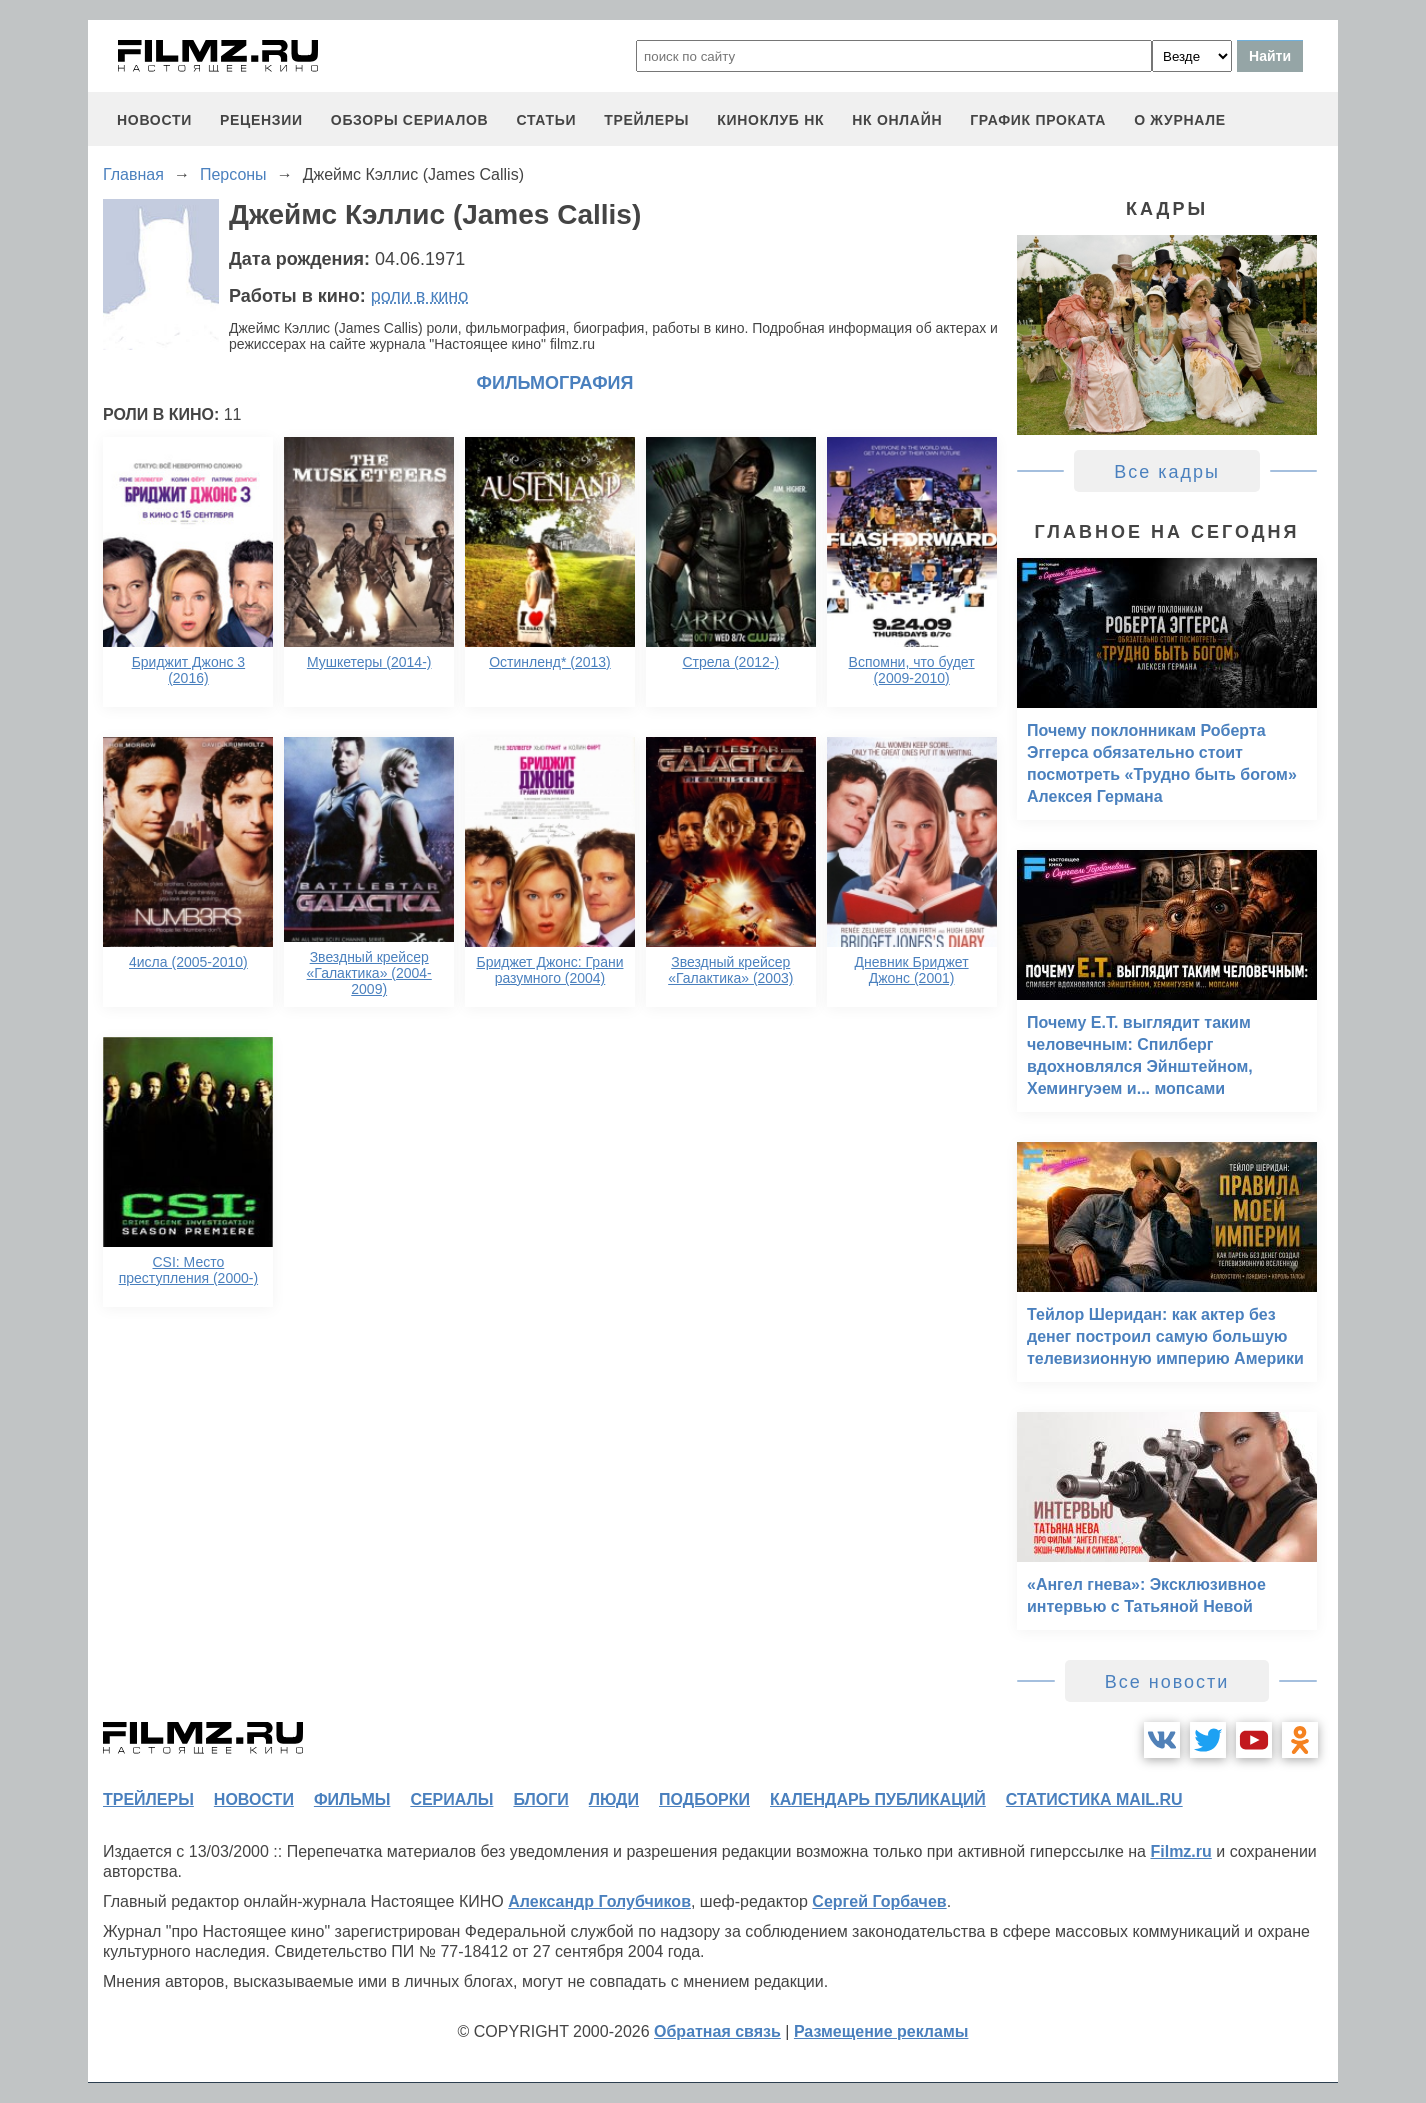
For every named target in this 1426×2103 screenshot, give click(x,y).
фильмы (352, 1799)
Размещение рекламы (881, 2031)
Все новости (1167, 1682)
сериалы (451, 1799)
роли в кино (420, 296)
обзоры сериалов (410, 120)
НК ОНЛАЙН (897, 120)
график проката (1038, 120)
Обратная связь (717, 2031)
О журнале (1180, 120)
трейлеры (646, 120)
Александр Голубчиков (599, 1901)
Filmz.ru (1180, 1851)
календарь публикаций (878, 1799)
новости (154, 120)
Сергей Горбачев (879, 1901)
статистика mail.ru (1094, 1799)
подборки (704, 1799)
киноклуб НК (770, 120)
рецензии (261, 120)
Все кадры (1167, 472)
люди (614, 1799)
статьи (546, 120)
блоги (540, 1799)
